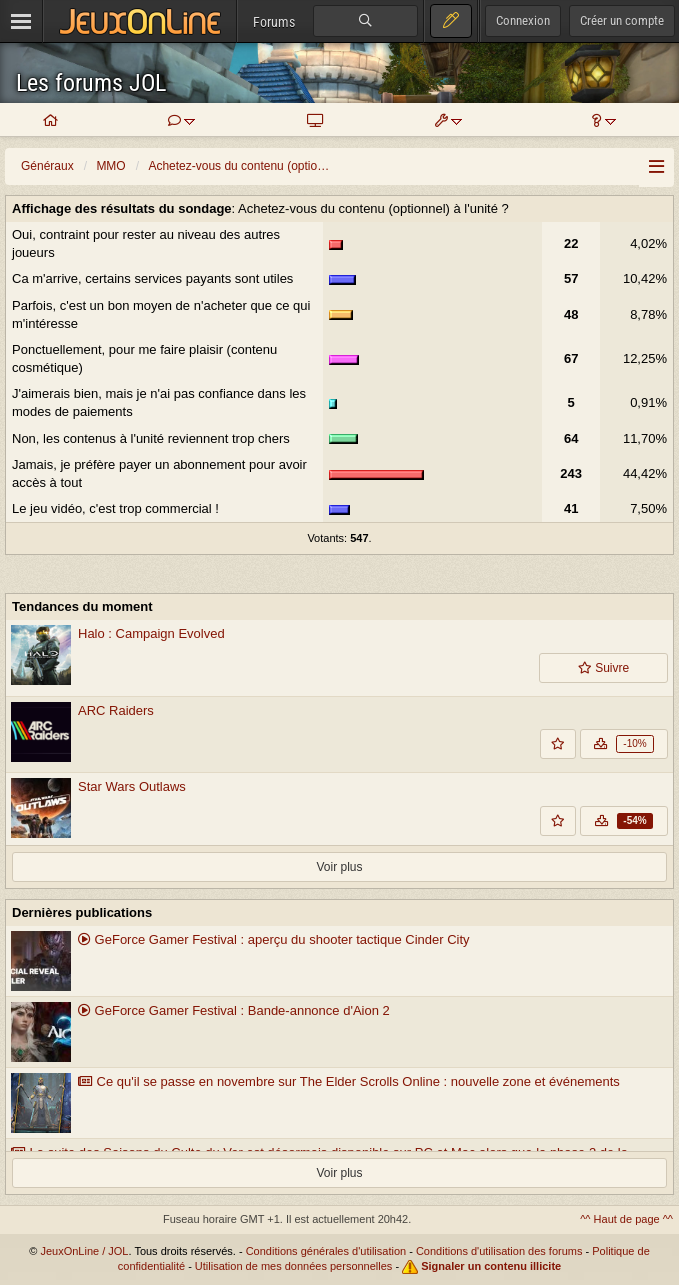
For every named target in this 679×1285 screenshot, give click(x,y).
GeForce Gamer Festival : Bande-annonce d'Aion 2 (234, 1010)
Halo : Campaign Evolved (151, 633)
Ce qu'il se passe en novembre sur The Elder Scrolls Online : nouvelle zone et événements (349, 1081)
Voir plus (339, 867)
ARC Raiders (116, 710)
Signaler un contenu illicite (491, 1266)
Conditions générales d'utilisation (326, 1251)
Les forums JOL (91, 83)
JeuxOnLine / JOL (84, 1251)
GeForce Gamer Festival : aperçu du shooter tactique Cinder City (274, 939)
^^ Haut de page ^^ (626, 1219)
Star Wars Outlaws (132, 786)
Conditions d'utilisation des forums (499, 1251)
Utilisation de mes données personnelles (294, 1266)
